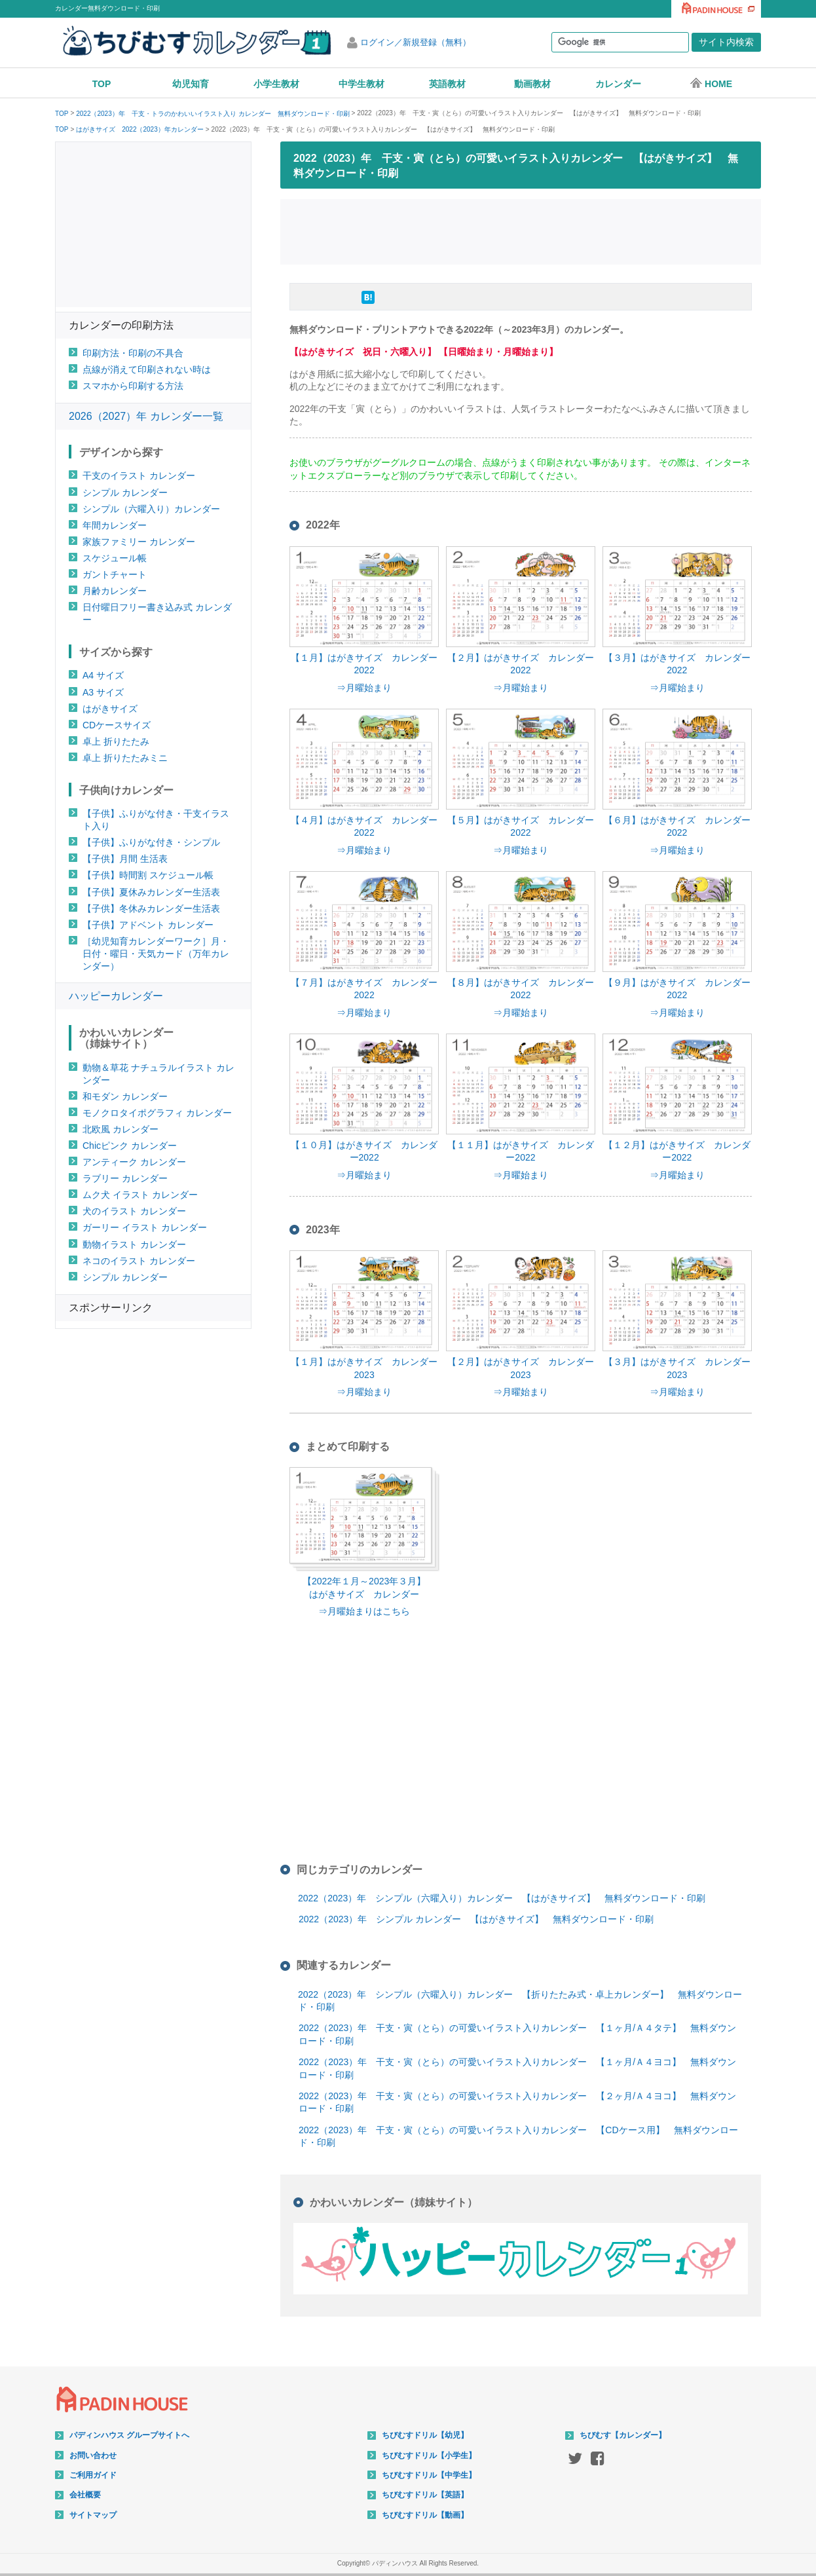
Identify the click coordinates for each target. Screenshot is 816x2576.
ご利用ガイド (93, 2475)
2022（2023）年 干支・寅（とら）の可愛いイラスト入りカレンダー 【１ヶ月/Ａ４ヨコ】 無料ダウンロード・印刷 (517, 2068)
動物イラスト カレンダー (134, 1244)
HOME (711, 83)
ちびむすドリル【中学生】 (429, 2475)
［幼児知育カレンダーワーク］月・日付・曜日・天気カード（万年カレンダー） (156, 953)
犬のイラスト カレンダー (134, 1211)
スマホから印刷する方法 (133, 386)
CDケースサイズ (117, 725)
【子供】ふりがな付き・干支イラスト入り (156, 819)
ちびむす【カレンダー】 (623, 2435)
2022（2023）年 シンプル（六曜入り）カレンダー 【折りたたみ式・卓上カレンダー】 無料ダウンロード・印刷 (520, 2001)
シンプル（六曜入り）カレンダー (151, 509)
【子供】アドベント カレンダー (148, 925)
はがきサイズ (110, 708)
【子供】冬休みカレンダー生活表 (151, 908)
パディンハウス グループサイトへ (129, 2435)
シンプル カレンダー (125, 492)
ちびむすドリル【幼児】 (425, 2435)
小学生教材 (276, 84)
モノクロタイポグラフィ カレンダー (157, 1113)
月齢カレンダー (115, 591)
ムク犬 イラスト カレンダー (140, 1194)
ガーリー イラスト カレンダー (145, 1227)
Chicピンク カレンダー (130, 1145)
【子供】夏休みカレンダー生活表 (151, 892)
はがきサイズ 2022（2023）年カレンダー (140, 129)
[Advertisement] (520, 229)
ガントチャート (115, 574)
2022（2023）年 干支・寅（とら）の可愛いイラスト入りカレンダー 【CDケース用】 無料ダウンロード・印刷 (518, 2136)
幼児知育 (190, 84)
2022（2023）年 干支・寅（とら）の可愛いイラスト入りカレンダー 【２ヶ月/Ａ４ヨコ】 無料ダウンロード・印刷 (517, 2102)
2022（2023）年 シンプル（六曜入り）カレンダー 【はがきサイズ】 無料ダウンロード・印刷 (501, 1898)
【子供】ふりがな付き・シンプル (151, 842)
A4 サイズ (103, 675)
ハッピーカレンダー (116, 995)
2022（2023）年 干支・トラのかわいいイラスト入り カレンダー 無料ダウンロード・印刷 (212, 114)
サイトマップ (93, 2515)
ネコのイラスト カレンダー (139, 1261)
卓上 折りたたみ (116, 741)
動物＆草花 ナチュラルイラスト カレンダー (158, 1073)
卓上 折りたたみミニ (125, 758)
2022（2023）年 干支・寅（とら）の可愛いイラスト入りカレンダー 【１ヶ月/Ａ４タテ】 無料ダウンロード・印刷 (517, 2034)
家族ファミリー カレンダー (139, 541)
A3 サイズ (103, 692)
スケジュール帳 (115, 558)
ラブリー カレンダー (125, 1178)
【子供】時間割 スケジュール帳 (148, 875)
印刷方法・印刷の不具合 (133, 353)
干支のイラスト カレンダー (139, 475)
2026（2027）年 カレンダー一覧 (146, 416)
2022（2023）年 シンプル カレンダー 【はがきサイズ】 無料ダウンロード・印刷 (476, 1919)
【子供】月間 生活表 (125, 858)
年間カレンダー (115, 525)
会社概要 (85, 2494)
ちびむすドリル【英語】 (425, 2494)
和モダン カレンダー (125, 1096)
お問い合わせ (93, 2455)
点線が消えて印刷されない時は (147, 369)
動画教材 (532, 84)
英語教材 (447, 84)
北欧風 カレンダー (120, 1129)
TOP (101, 84)
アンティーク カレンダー (134, 1162)
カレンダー (618, 84)
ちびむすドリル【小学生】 (429, 2455)
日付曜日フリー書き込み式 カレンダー (157, 613)
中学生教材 (361, 84)
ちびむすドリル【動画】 (425, 2515)
